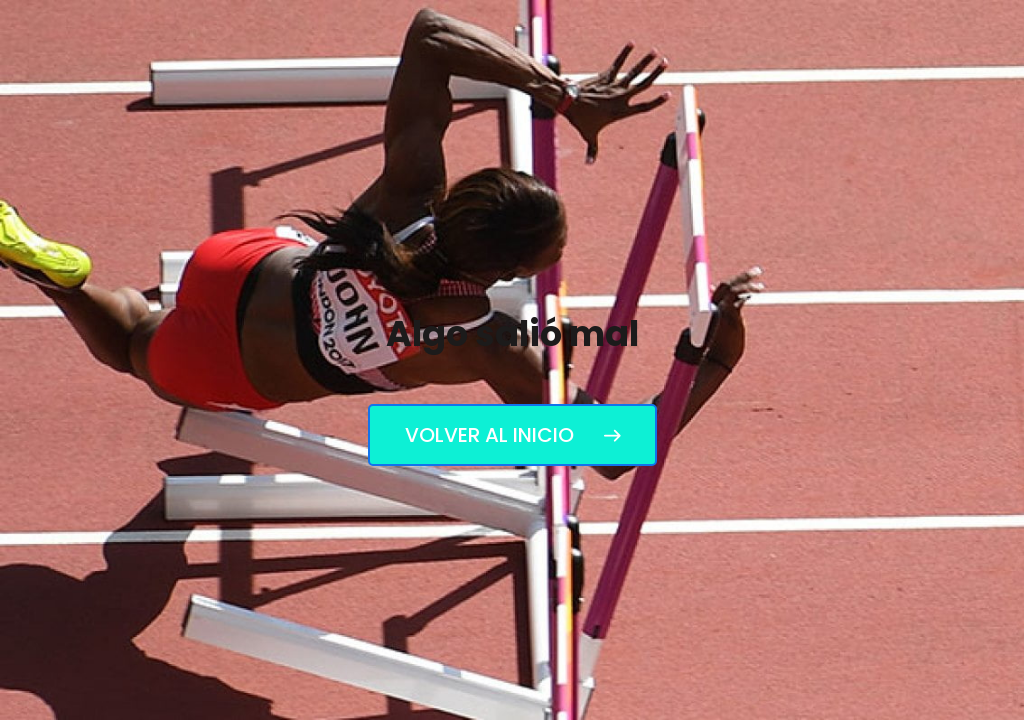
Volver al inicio (512, 435)
